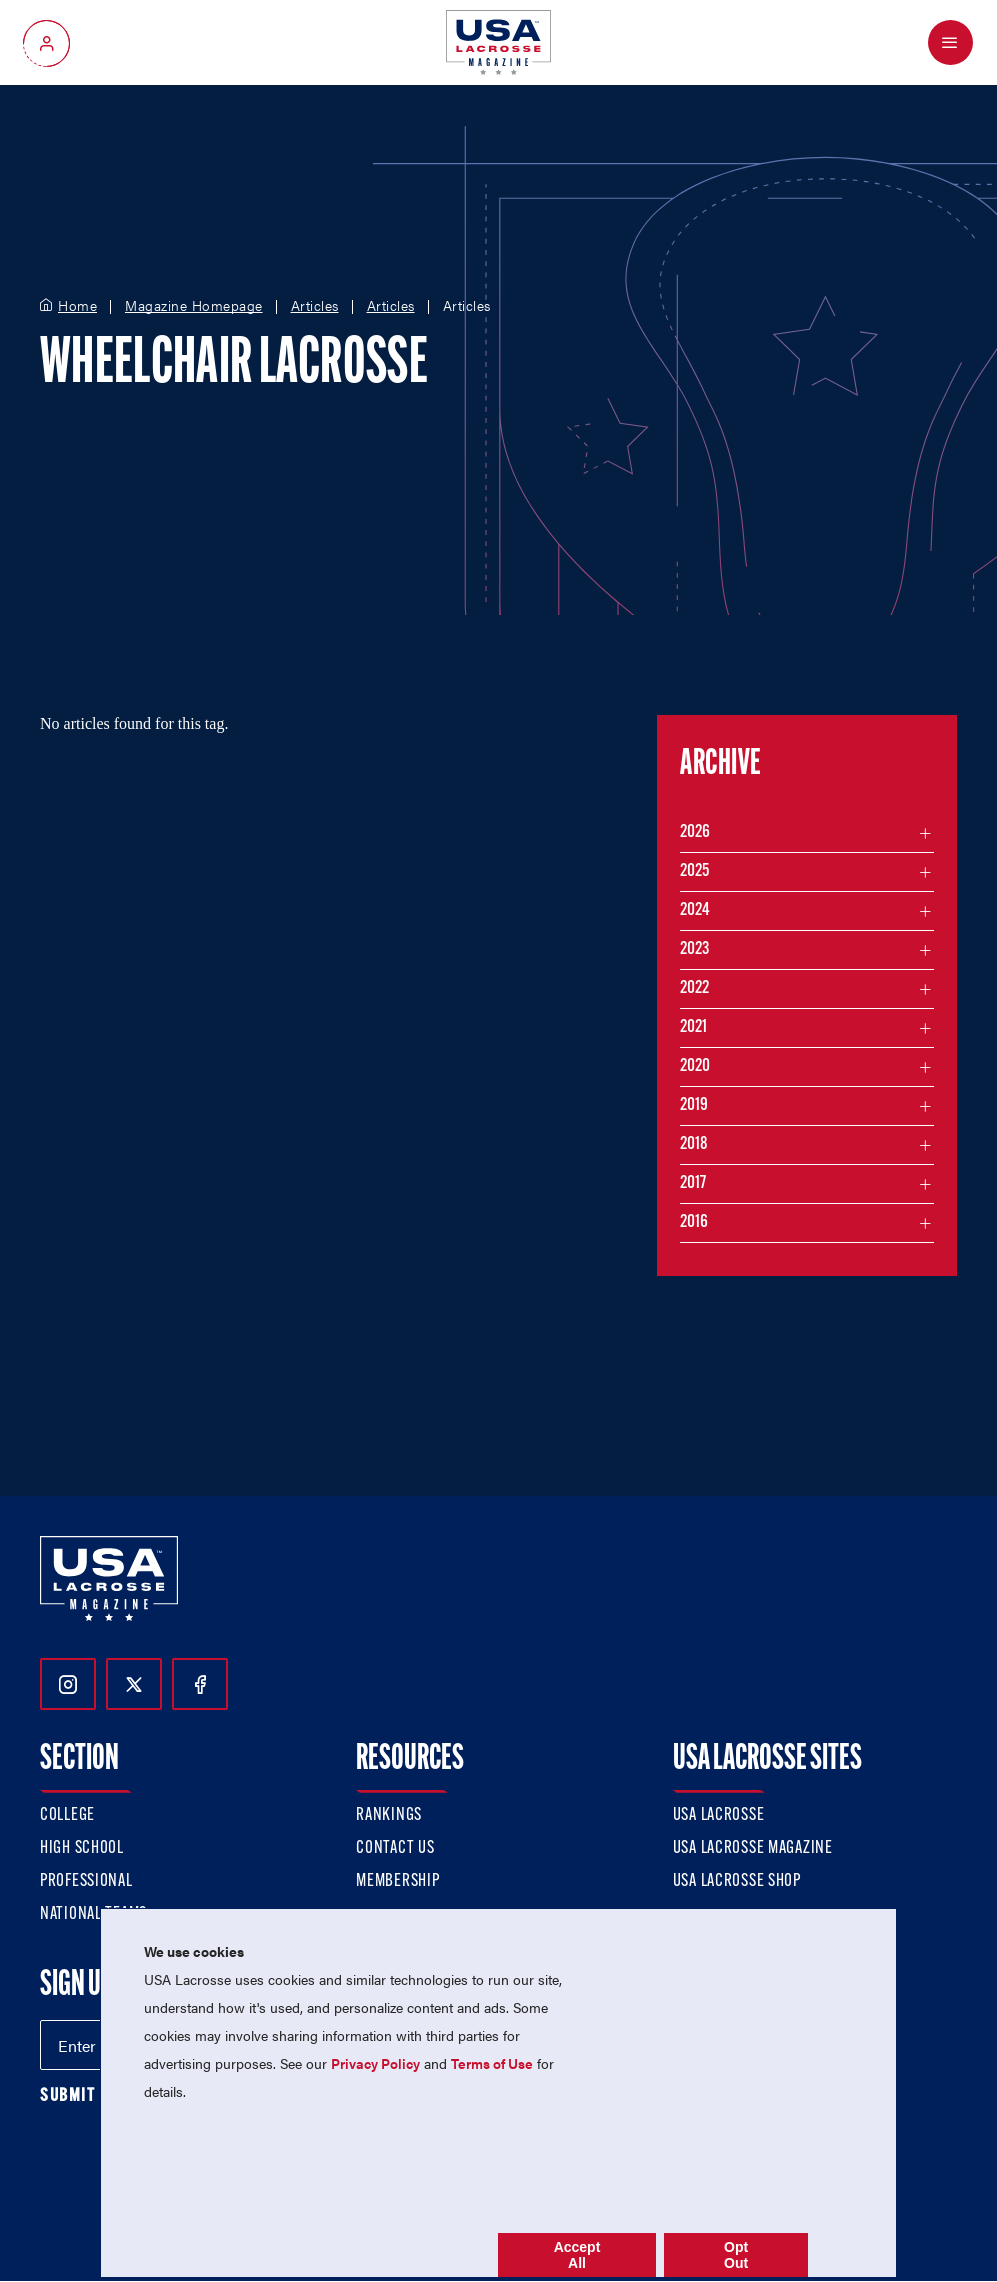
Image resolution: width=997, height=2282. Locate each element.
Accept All (577, 2255)
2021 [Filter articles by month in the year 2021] (693, 1027)
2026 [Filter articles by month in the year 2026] (695, 832)
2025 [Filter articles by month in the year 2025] (694, 871)
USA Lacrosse (719, 1815)
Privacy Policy (375, 2063)
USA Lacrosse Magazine (753, 1848)
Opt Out (736, 2255)
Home (77, 306)
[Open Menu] (950, 42)
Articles (315, 306)
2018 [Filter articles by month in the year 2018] (694, 1144)
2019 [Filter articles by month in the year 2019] (694, 1105)
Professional (86, 1881)
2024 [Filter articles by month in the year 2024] (695, 910)
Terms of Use (492, 2063)
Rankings (389, 1815)
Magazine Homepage (194, 306)
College (67, 1815)
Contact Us (395, 1848)
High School (82, 1848)
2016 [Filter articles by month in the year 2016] (694, 1222)
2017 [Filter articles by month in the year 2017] (693, 1183)
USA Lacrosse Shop (737, 1881)
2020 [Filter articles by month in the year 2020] (695, 1066)
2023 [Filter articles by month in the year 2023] (694, 949)
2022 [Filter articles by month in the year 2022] (694, 988)
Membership (397, 1881)
